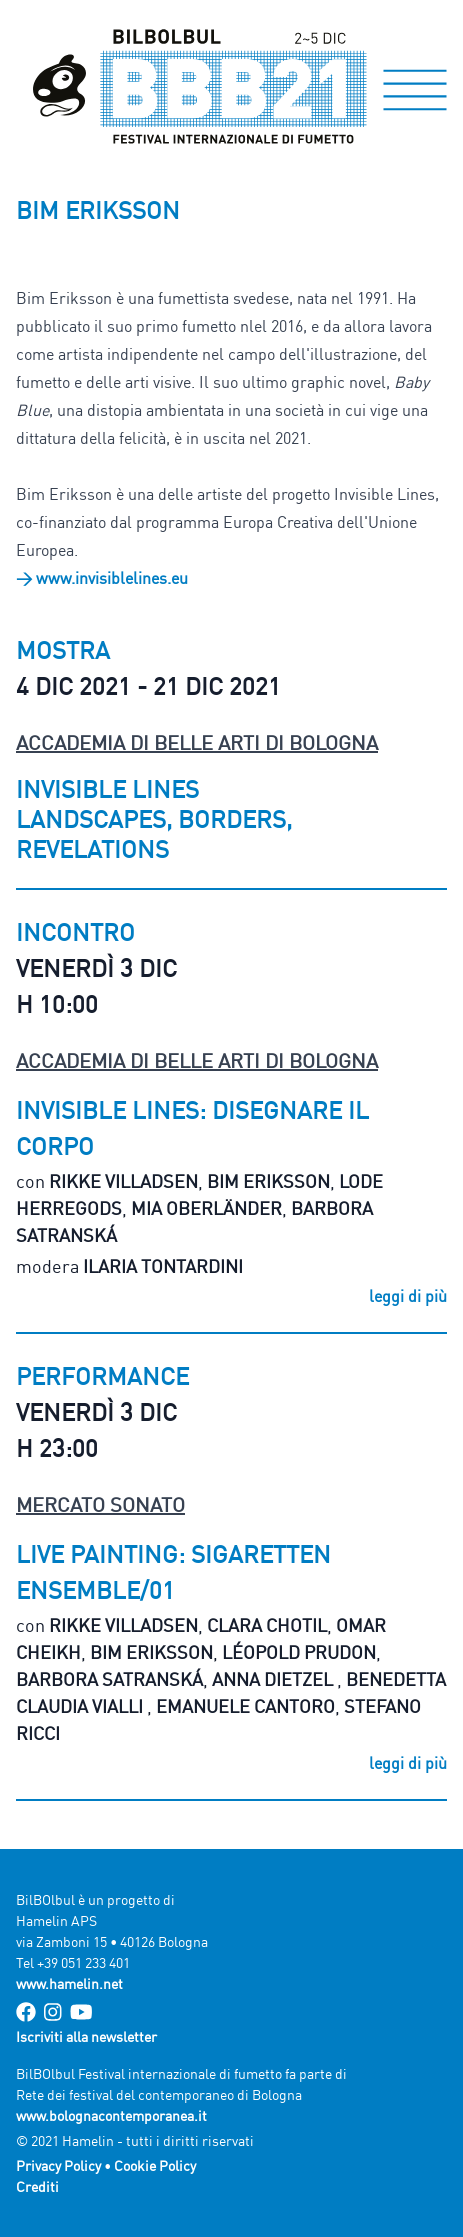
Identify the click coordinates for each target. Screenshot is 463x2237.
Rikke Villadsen (123, 1181)
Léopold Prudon (299, 1652)
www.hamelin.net (69, 1983)
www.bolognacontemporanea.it (111, 2115)
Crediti (37, 2186)
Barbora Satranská (109, 1679)
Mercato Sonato (100, 1504)
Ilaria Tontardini (163, 1266)
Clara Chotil (267, 1625)
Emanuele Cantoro (245, 1706)
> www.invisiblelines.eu (102, 578)
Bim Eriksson (268, 1181)
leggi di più (408, 1296)
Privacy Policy (58, 2165)
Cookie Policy (155, 2165)
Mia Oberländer (206, 1208)
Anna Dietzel (274, 1679)
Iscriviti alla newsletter (86, 2036)
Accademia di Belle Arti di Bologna (197, 742)
